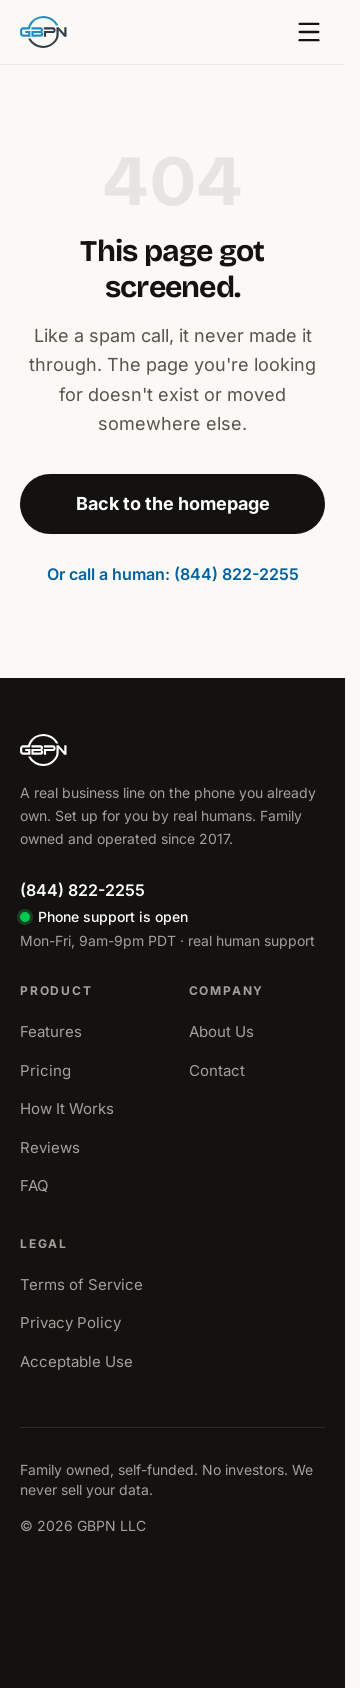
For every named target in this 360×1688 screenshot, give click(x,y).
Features (51, 1031)
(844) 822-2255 (82, 890)
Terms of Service (81, 1284)
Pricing (45, 1070)
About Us (221, 1031)
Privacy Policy (70, 1322)
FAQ (34, 1185)
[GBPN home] (43, 32)
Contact (217, 1070)
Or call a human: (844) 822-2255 (173, 574)
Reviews (50, 1147)
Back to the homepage (173, 503)
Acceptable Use (76, 1361)
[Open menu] (309, 32)
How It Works (67, 1108)
